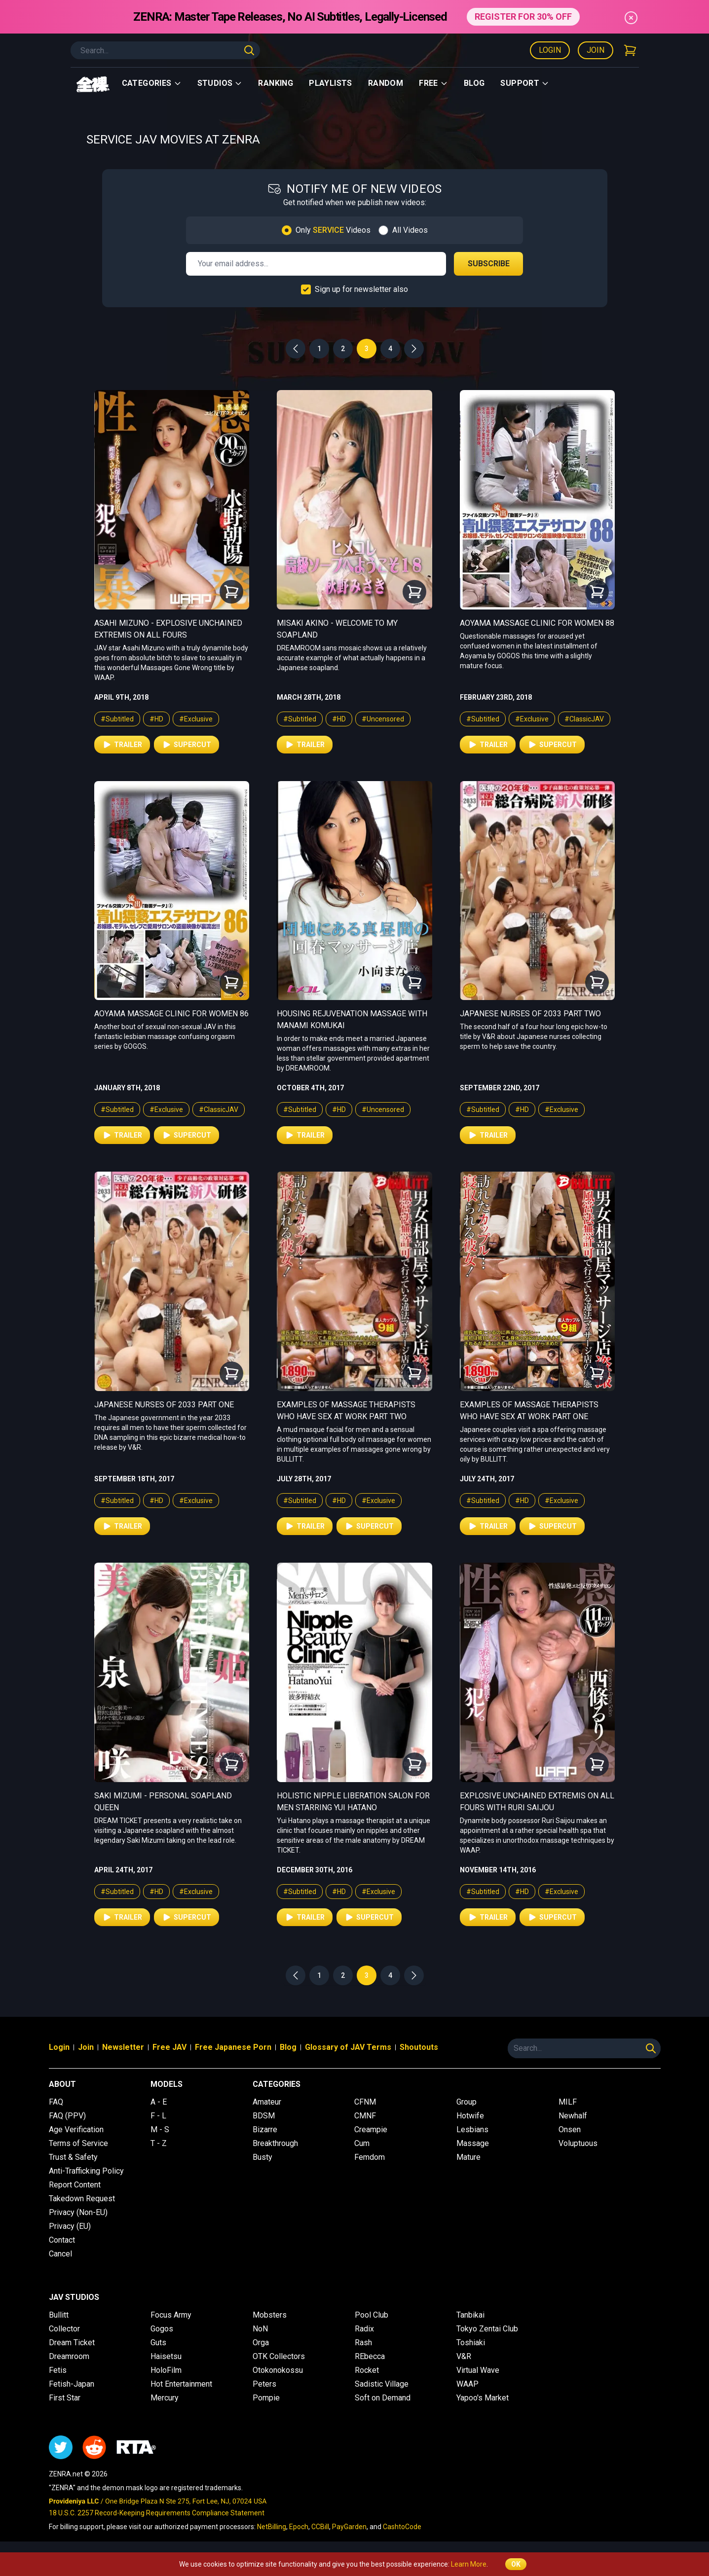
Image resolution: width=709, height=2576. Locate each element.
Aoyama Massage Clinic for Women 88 (537, 623)
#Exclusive (196, 719)
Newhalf (573, 2115)
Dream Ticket (72, 2342)
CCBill (320, 2527)
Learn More (468, 2564)
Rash (363, 2342)
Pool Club (371, 2315)
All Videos (410, 230)
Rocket (367, 2370)
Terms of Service (78, 2143)
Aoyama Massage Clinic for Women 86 (171, 1013)
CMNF (365, 2115)
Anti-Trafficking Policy (86, 2171)
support (524, 83)
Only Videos (333, 230)
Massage (472, 2143)
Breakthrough (275, 2143)
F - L (158, 2115)
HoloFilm (166, 2370)
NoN (260, 2328)
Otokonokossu (278, 2370)
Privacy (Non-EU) (78, 2212)
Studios (220, 83)
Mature (468, 2157)
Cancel (60, 2253)
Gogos (161, 2328)
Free (433, 83)
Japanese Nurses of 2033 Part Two (530, 1013)
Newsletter (123, 2047)
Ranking (275, 83)
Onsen (570, 2129)
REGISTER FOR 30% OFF (523, 16)
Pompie (266, 2397)
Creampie (370, 2129)
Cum (362, 2143)
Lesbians (472, 2129)
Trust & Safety (73, 2157)
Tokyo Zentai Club (487, 2328)
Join (595, 50)
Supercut (186, 745)
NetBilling (271, 2527)
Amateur (267, 2102)
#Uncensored (383, 719)
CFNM (365, 2102)
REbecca (370, 2356)
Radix (364, 2328)
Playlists (330, 83)
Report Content (75, 2184)
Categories (152, 83)
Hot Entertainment (181, 2384)
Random (385, 83)
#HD (156, 719)
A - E (158, 2102)
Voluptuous (578, 2143)
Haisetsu (166, 2356)
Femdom (369, 2157)
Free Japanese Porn (233, 2047)
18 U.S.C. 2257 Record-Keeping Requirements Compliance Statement (156, 2513)
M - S (159, 2129)
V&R (463, 2356)
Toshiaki (470, 2342)
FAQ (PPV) (67, 2115)
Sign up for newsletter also (361, 289)
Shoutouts (419, 2047)
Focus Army (170, 2315)
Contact (62, 2240)
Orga (261, 2342)
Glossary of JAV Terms (348, 2047)
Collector (64, 2328)
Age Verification (76, 2129)
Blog (474, 83)
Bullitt (59, 2315)
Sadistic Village (382, 2384)
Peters (264, 2384)
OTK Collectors (279, 2356)
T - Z (158, 2143)
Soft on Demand (382, 2397)
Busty (262, 2157)
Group (466, 2102)
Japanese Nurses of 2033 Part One (164, 1404)
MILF (568, 2102)
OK (516, 2564)
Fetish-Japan (71, 2384)
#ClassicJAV (584, 719)
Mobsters (270, 2315)
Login (550, 50)
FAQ (56, 2102)
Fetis (58, 2370)
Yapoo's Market (482, 2397)
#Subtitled (117, 719)
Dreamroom (69, 2356)
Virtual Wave (477, 2370)
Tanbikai (470, 2315)
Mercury (164, 2397)
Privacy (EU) (70, 2226)
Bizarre (265, 2129)
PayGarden (349, 2527)
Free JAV (169, 2047)
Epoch (298, 2527)
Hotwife (470, 2115)
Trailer (122, 745)
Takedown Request (82, 2198)
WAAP (467, 2384)
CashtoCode (402, 2527)
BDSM (264, 2115)
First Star (64, 2397)
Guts (158, 2342)
